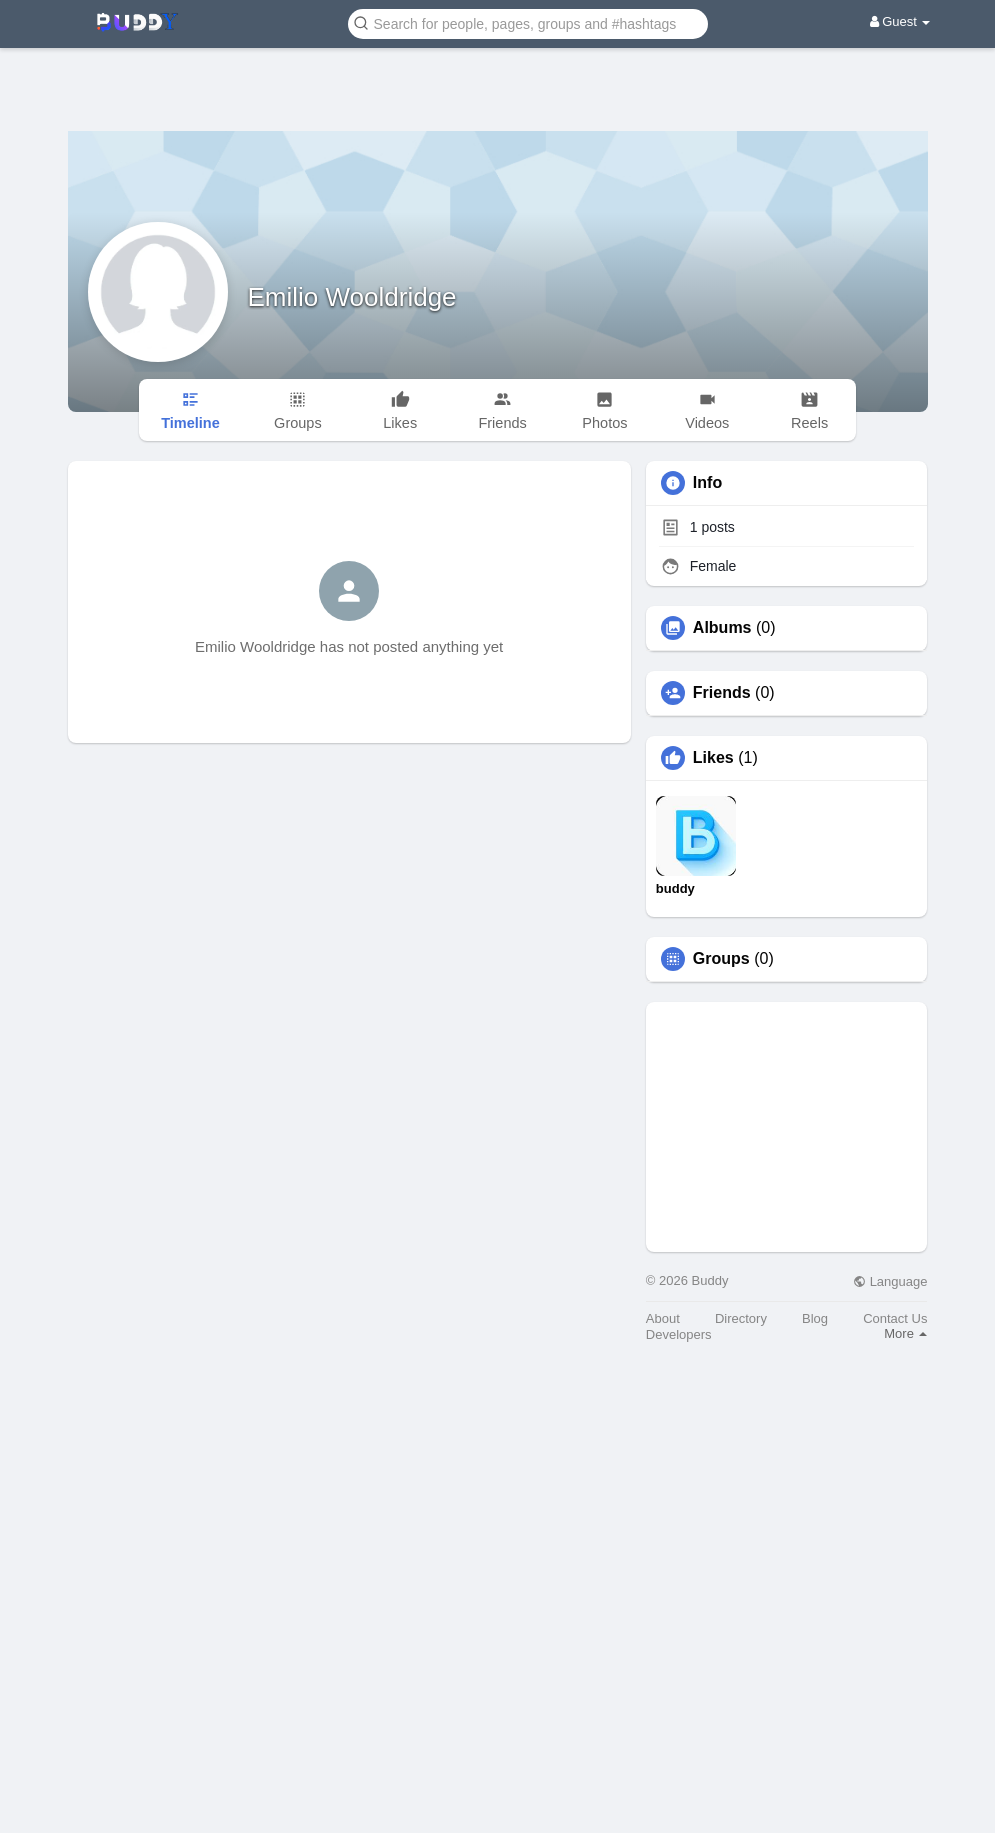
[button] (528, 22)
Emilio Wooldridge (352, 297)
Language (890, 1281)
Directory (741, 1318)
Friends (722, 693)
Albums (722, 628)
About (663, 1318)
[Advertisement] (498, 75)
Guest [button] (900, 21)
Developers (679, 1334)
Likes (713, 758)
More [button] (905, 1333)
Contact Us (895, 1318)
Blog (815, 1318)
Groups (721, 959)
